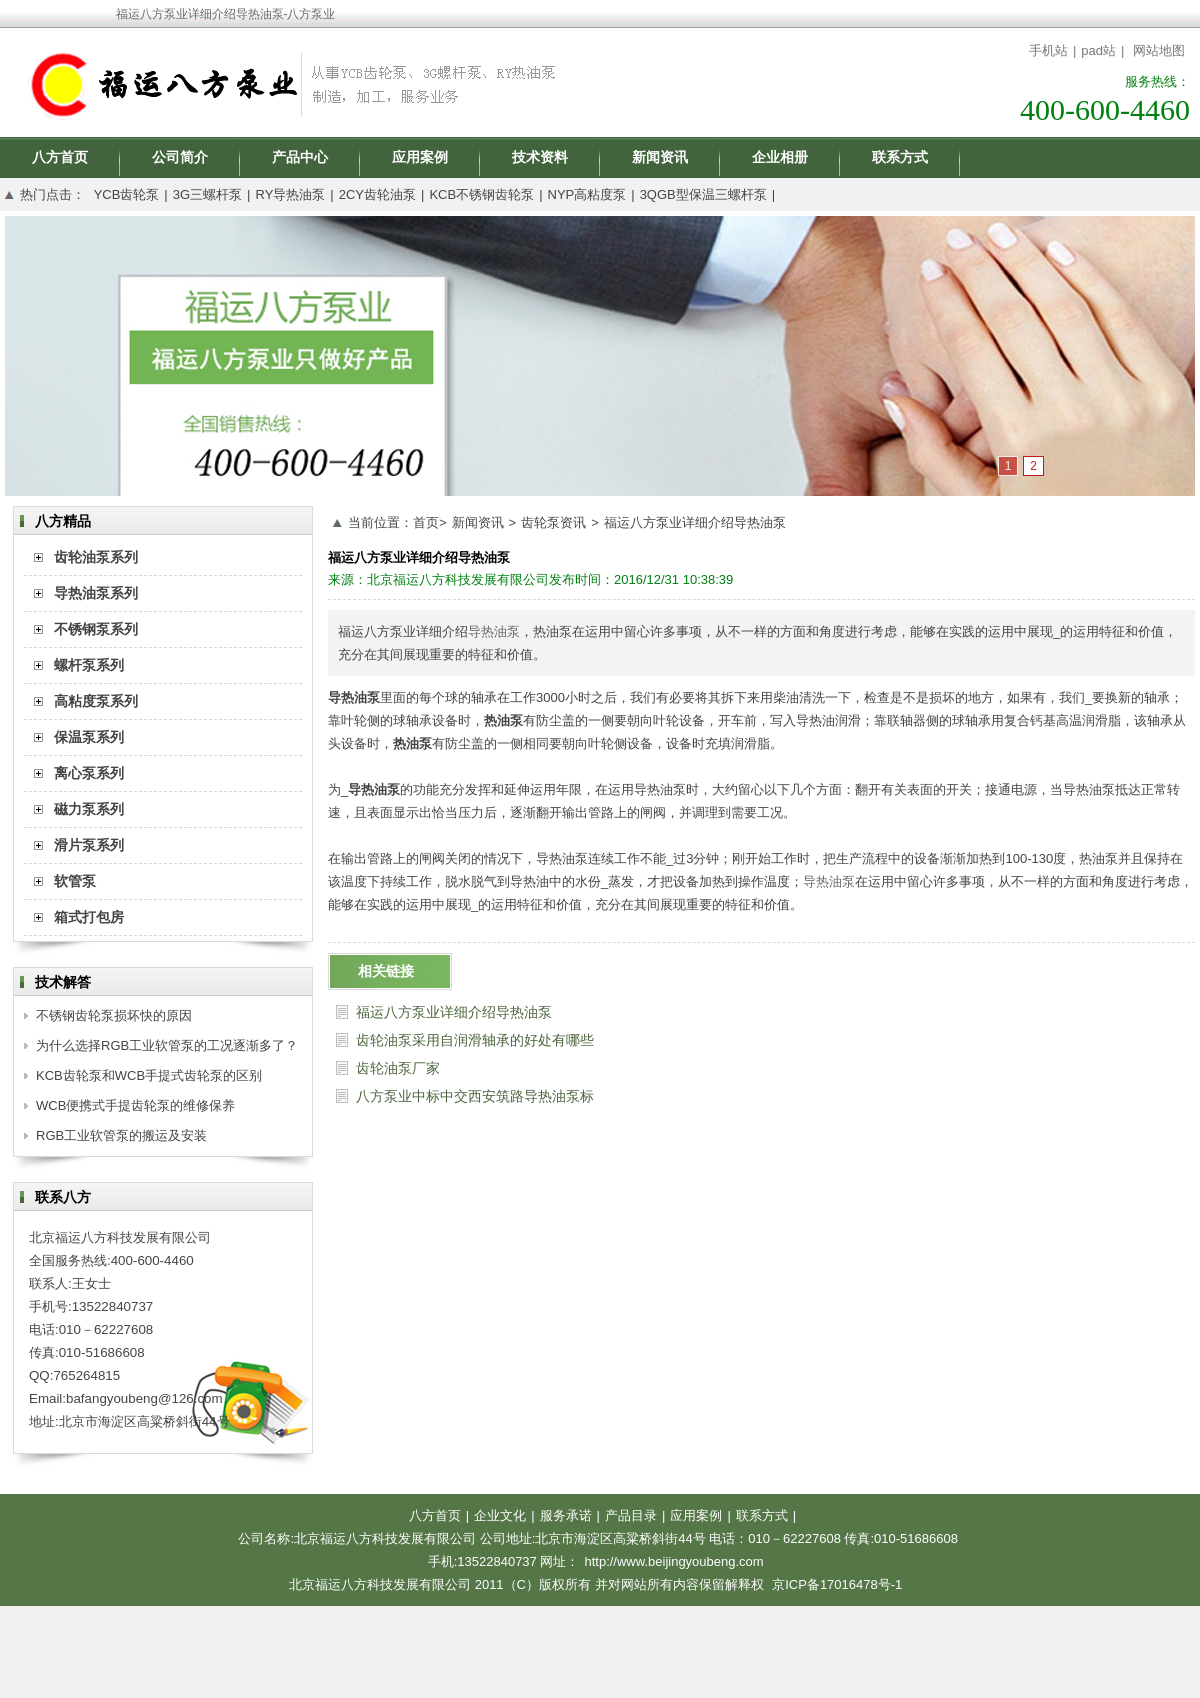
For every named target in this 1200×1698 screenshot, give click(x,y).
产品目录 (631, 1515)
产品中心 (300, 157)
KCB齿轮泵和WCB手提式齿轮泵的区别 (149, 1075)
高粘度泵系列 (96, 701)
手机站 (1048, 50)
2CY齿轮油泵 (377, 194)
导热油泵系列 (96, 593)
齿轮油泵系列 (96, 557)
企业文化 (500, 1515)
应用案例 (420, 157)
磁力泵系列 (89, 809)
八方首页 (60, 157)
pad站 (1098, 50)
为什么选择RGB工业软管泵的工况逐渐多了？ (167, 1045)
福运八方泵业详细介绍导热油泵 (695, 522)
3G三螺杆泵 (207, 194)
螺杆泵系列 (89, 665)
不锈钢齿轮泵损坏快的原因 (114, 1015)
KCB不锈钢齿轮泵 (481, 194)
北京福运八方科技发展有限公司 (458, 579)
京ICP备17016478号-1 (837, 1584)
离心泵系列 (89, 773)
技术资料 (540, 157)
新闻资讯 (660, 157)
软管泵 (75, 881)
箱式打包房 (89, 917)
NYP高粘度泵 (587, 194)
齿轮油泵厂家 (398, 1068)
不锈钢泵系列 (96, 629)
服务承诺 (566, 1515)
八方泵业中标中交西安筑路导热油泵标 (475, 1096)
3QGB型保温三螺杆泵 (703, 194)
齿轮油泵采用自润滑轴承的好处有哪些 (475, 1040)
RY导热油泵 (290, 194)
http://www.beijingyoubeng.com (673, 1561)
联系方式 (900, 157)
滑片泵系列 (89, 845)
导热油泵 (494, 631)
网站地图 (1159, 50)
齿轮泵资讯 (553, 522)
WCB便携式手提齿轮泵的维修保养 (135, 1105)
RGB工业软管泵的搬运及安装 (121, 1135)
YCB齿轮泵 (127, 194)
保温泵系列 (89, 737)
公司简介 (180, 157)
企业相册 (780, 157)
